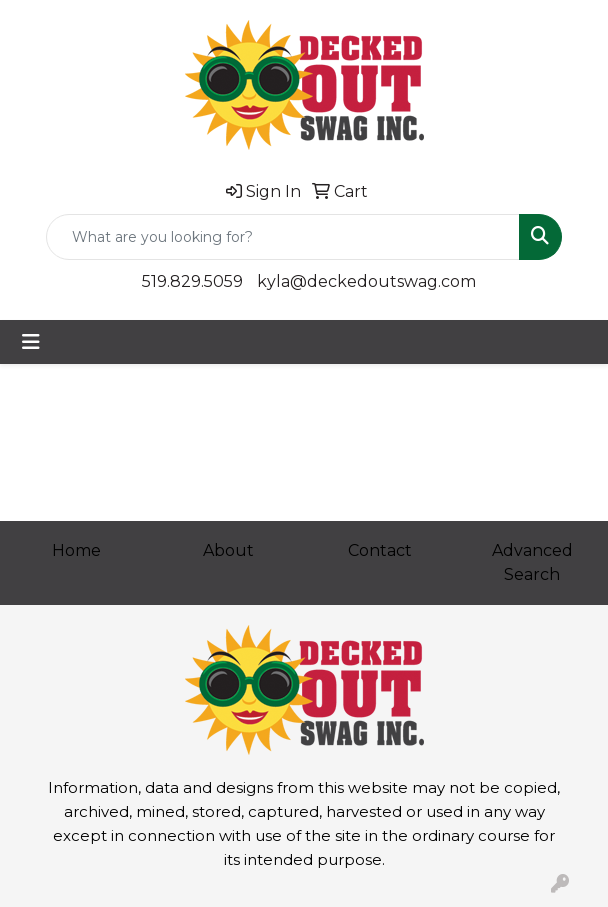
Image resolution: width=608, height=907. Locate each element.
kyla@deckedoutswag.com (366, 281)
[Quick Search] (283, 237)
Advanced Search (532, 562)
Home (76, 550)
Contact (380, 550)
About (228, 550)
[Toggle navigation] (31, 342)
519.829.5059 (192, 281)
